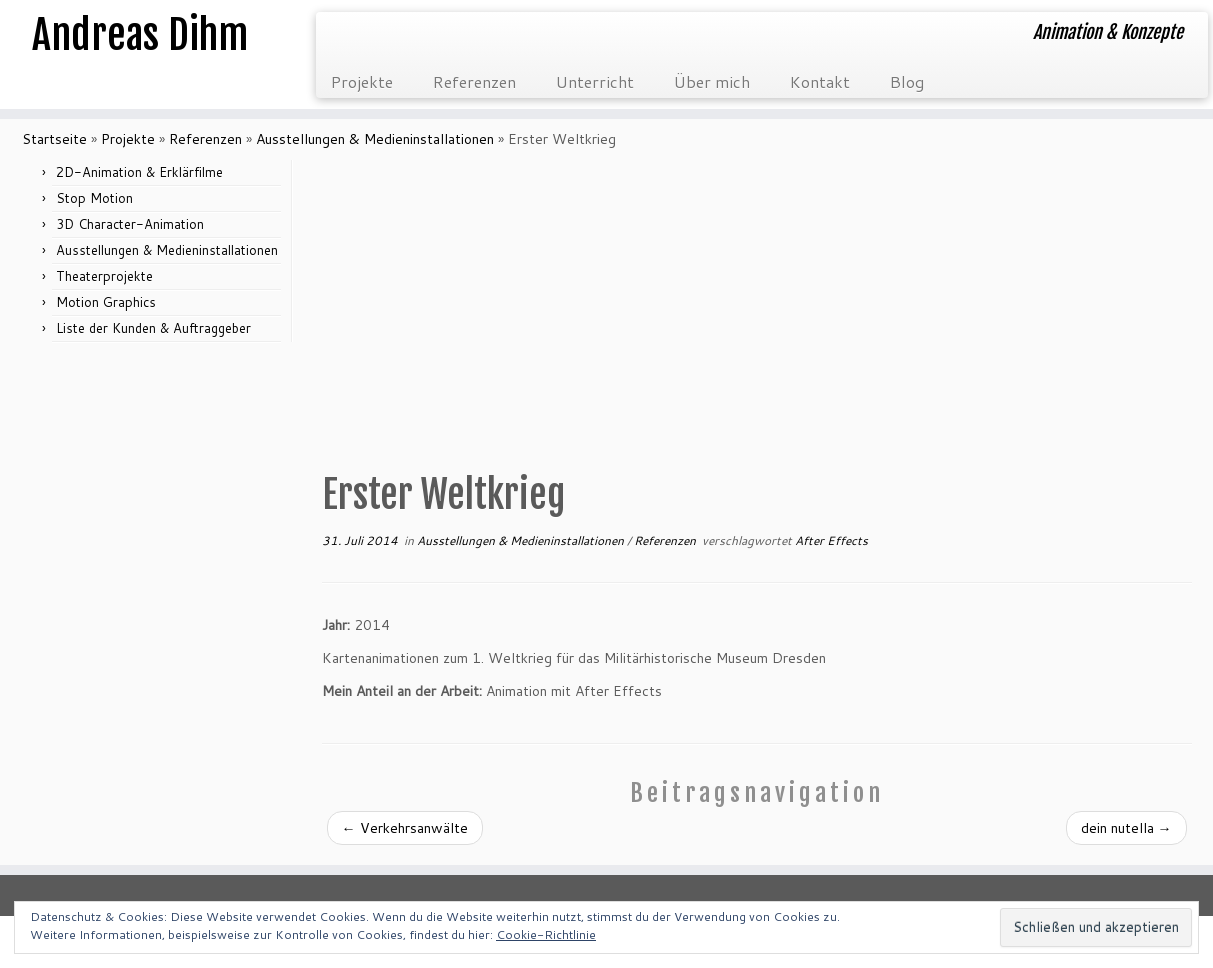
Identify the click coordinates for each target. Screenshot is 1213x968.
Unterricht (595, 81)
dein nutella (1126, 828)
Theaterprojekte (104, 276)
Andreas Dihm (140, 35)
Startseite (54, 139)
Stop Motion (94, 198)
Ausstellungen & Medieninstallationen (375, 139)
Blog (907, 81)
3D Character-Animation (130, 224)
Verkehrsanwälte (405, 828)
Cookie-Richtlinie (546, 934)
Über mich (712, 81)
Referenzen (474, 81)
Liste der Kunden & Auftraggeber (153, 328)
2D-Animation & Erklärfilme (139, 172)
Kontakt (820, 81)
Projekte (362, 81)
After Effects (831, 540)
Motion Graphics (106, 302)
